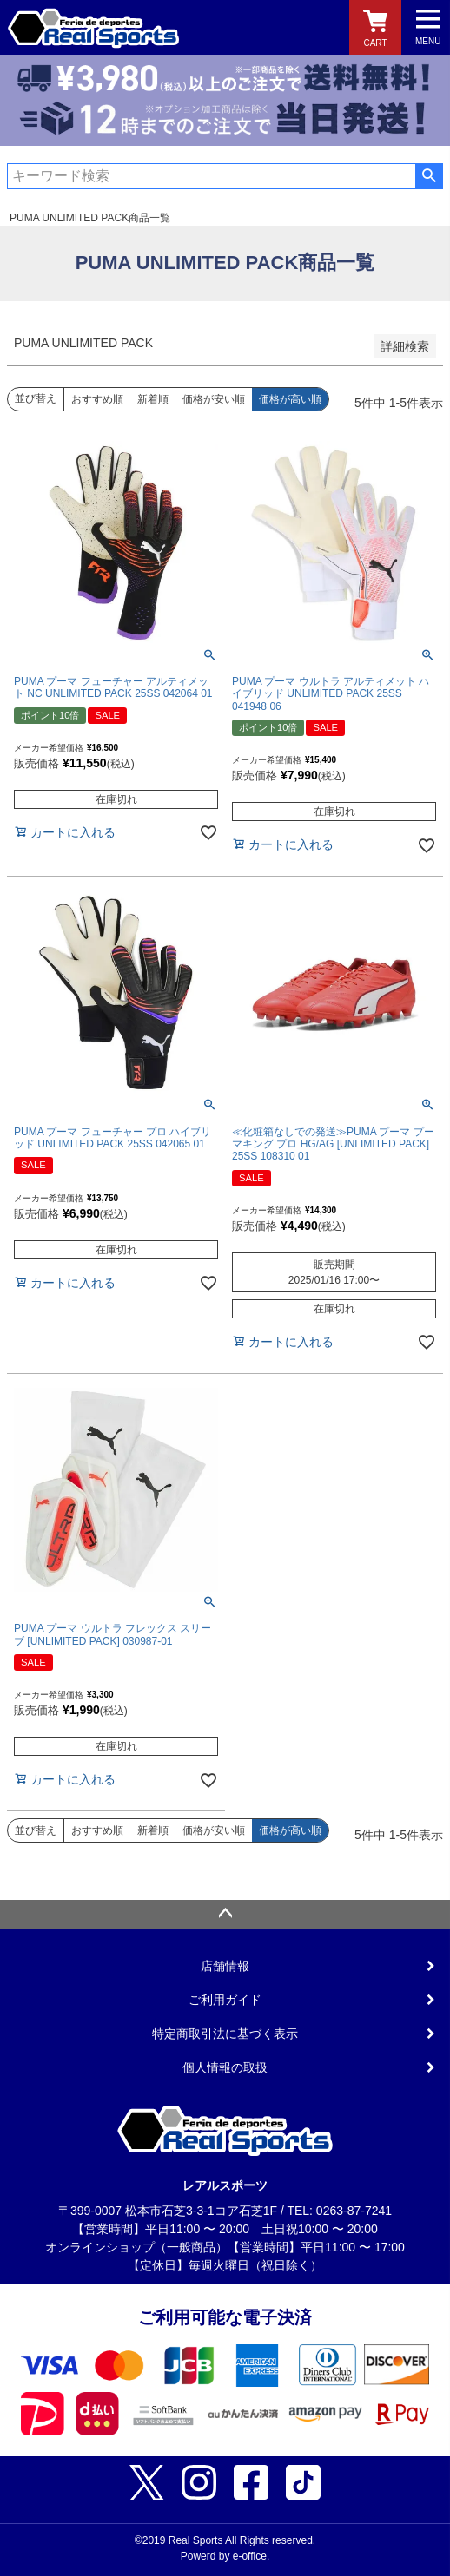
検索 (428, 176)
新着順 (153, 399)
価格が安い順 (213, 399)
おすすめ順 (97, 399)
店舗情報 (225, 1966)
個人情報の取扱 (225, 2067)
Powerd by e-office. (225, 2556)
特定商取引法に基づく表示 (225, 2033)
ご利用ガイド (225, 2000)
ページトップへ (225, 1914)
